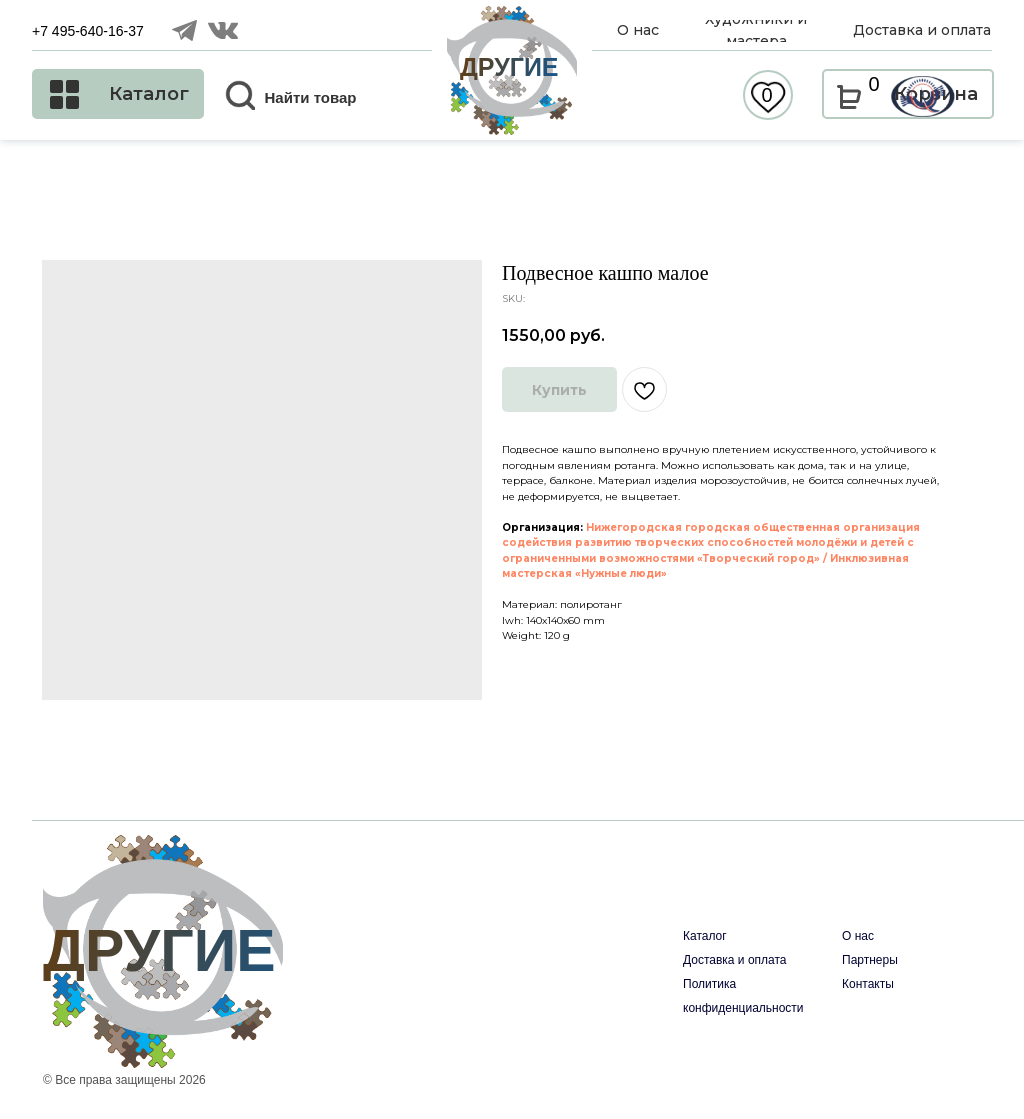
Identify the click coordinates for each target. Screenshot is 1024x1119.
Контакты (868, 984)
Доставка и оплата (735, 960)
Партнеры (870, 960)
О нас (858, 936)
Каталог (705, 936)
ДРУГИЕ (509, 67)
